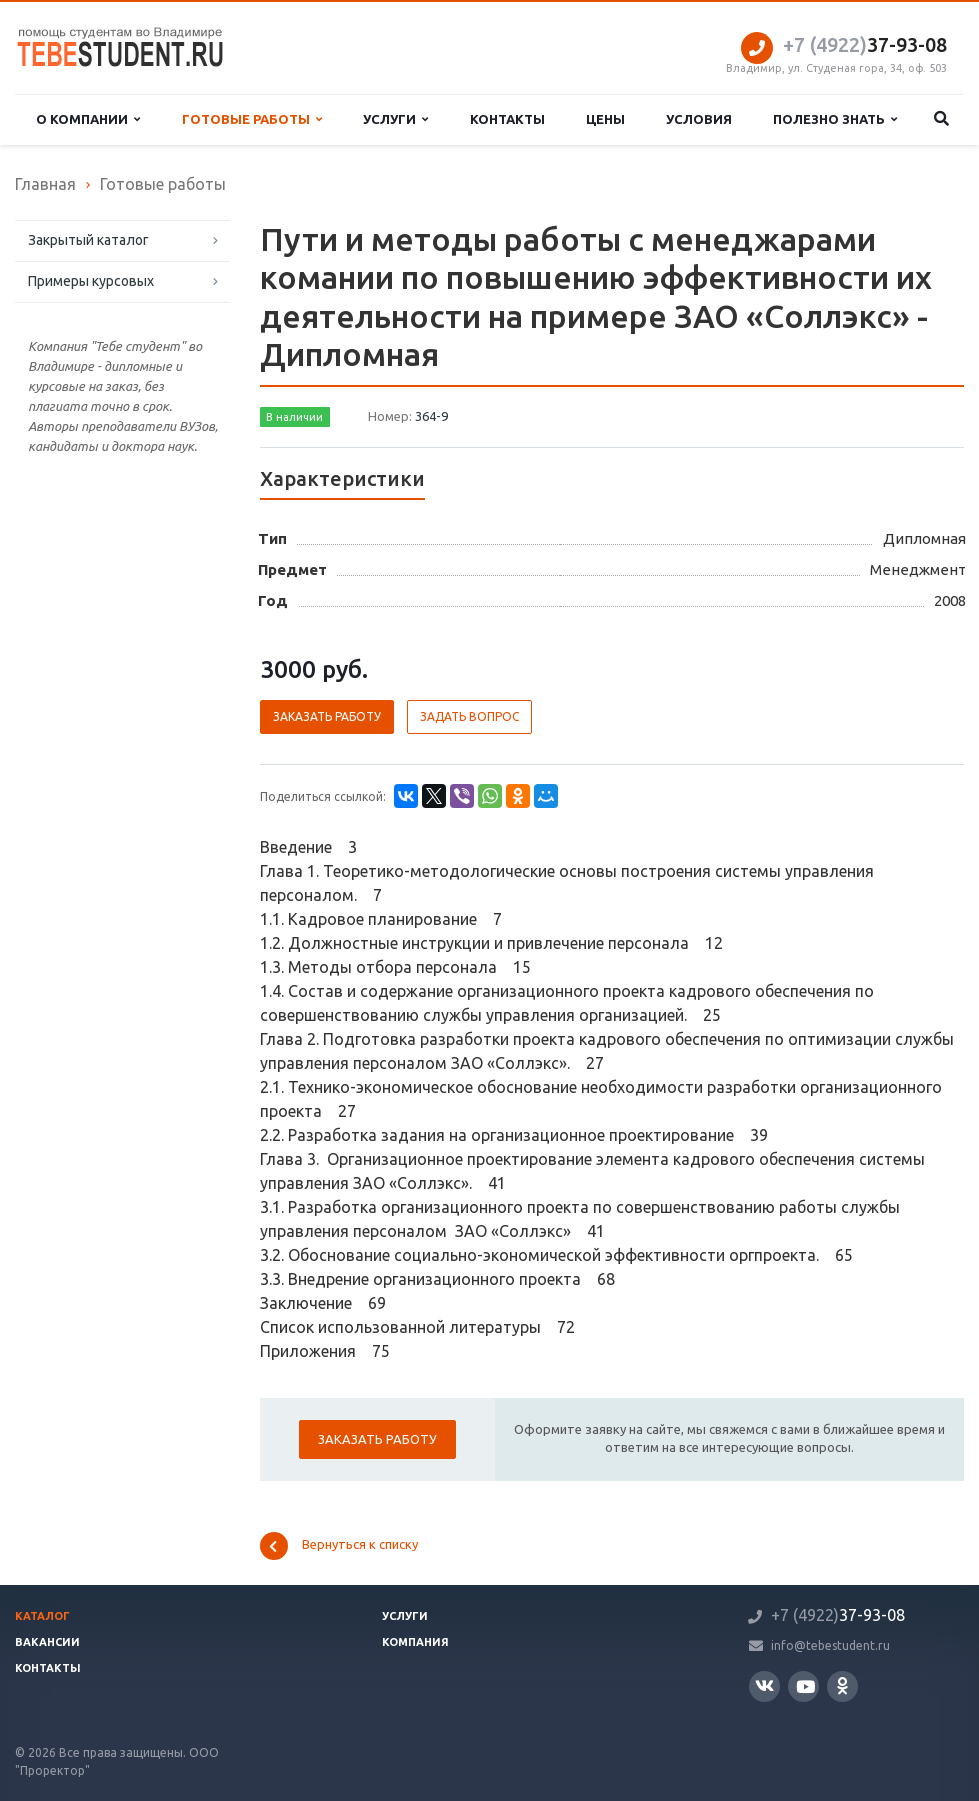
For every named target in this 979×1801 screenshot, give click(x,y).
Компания (415, 1642)
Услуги (395, 119)
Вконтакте (764, 1685)
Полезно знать (835, 119)
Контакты (507, 119)
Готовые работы (252, 119)
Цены (605, 119)
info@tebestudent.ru (830, 1645)
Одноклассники (842, 1685)
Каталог (42, 1616)
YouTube (805, 1686)
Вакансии (47, 1642)
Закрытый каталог (88, 240)
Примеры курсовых (91, 281)
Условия (699, 119)
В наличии (294, 417)
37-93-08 (865, 44)
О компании (88, 119)
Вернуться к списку (339, 1546)
